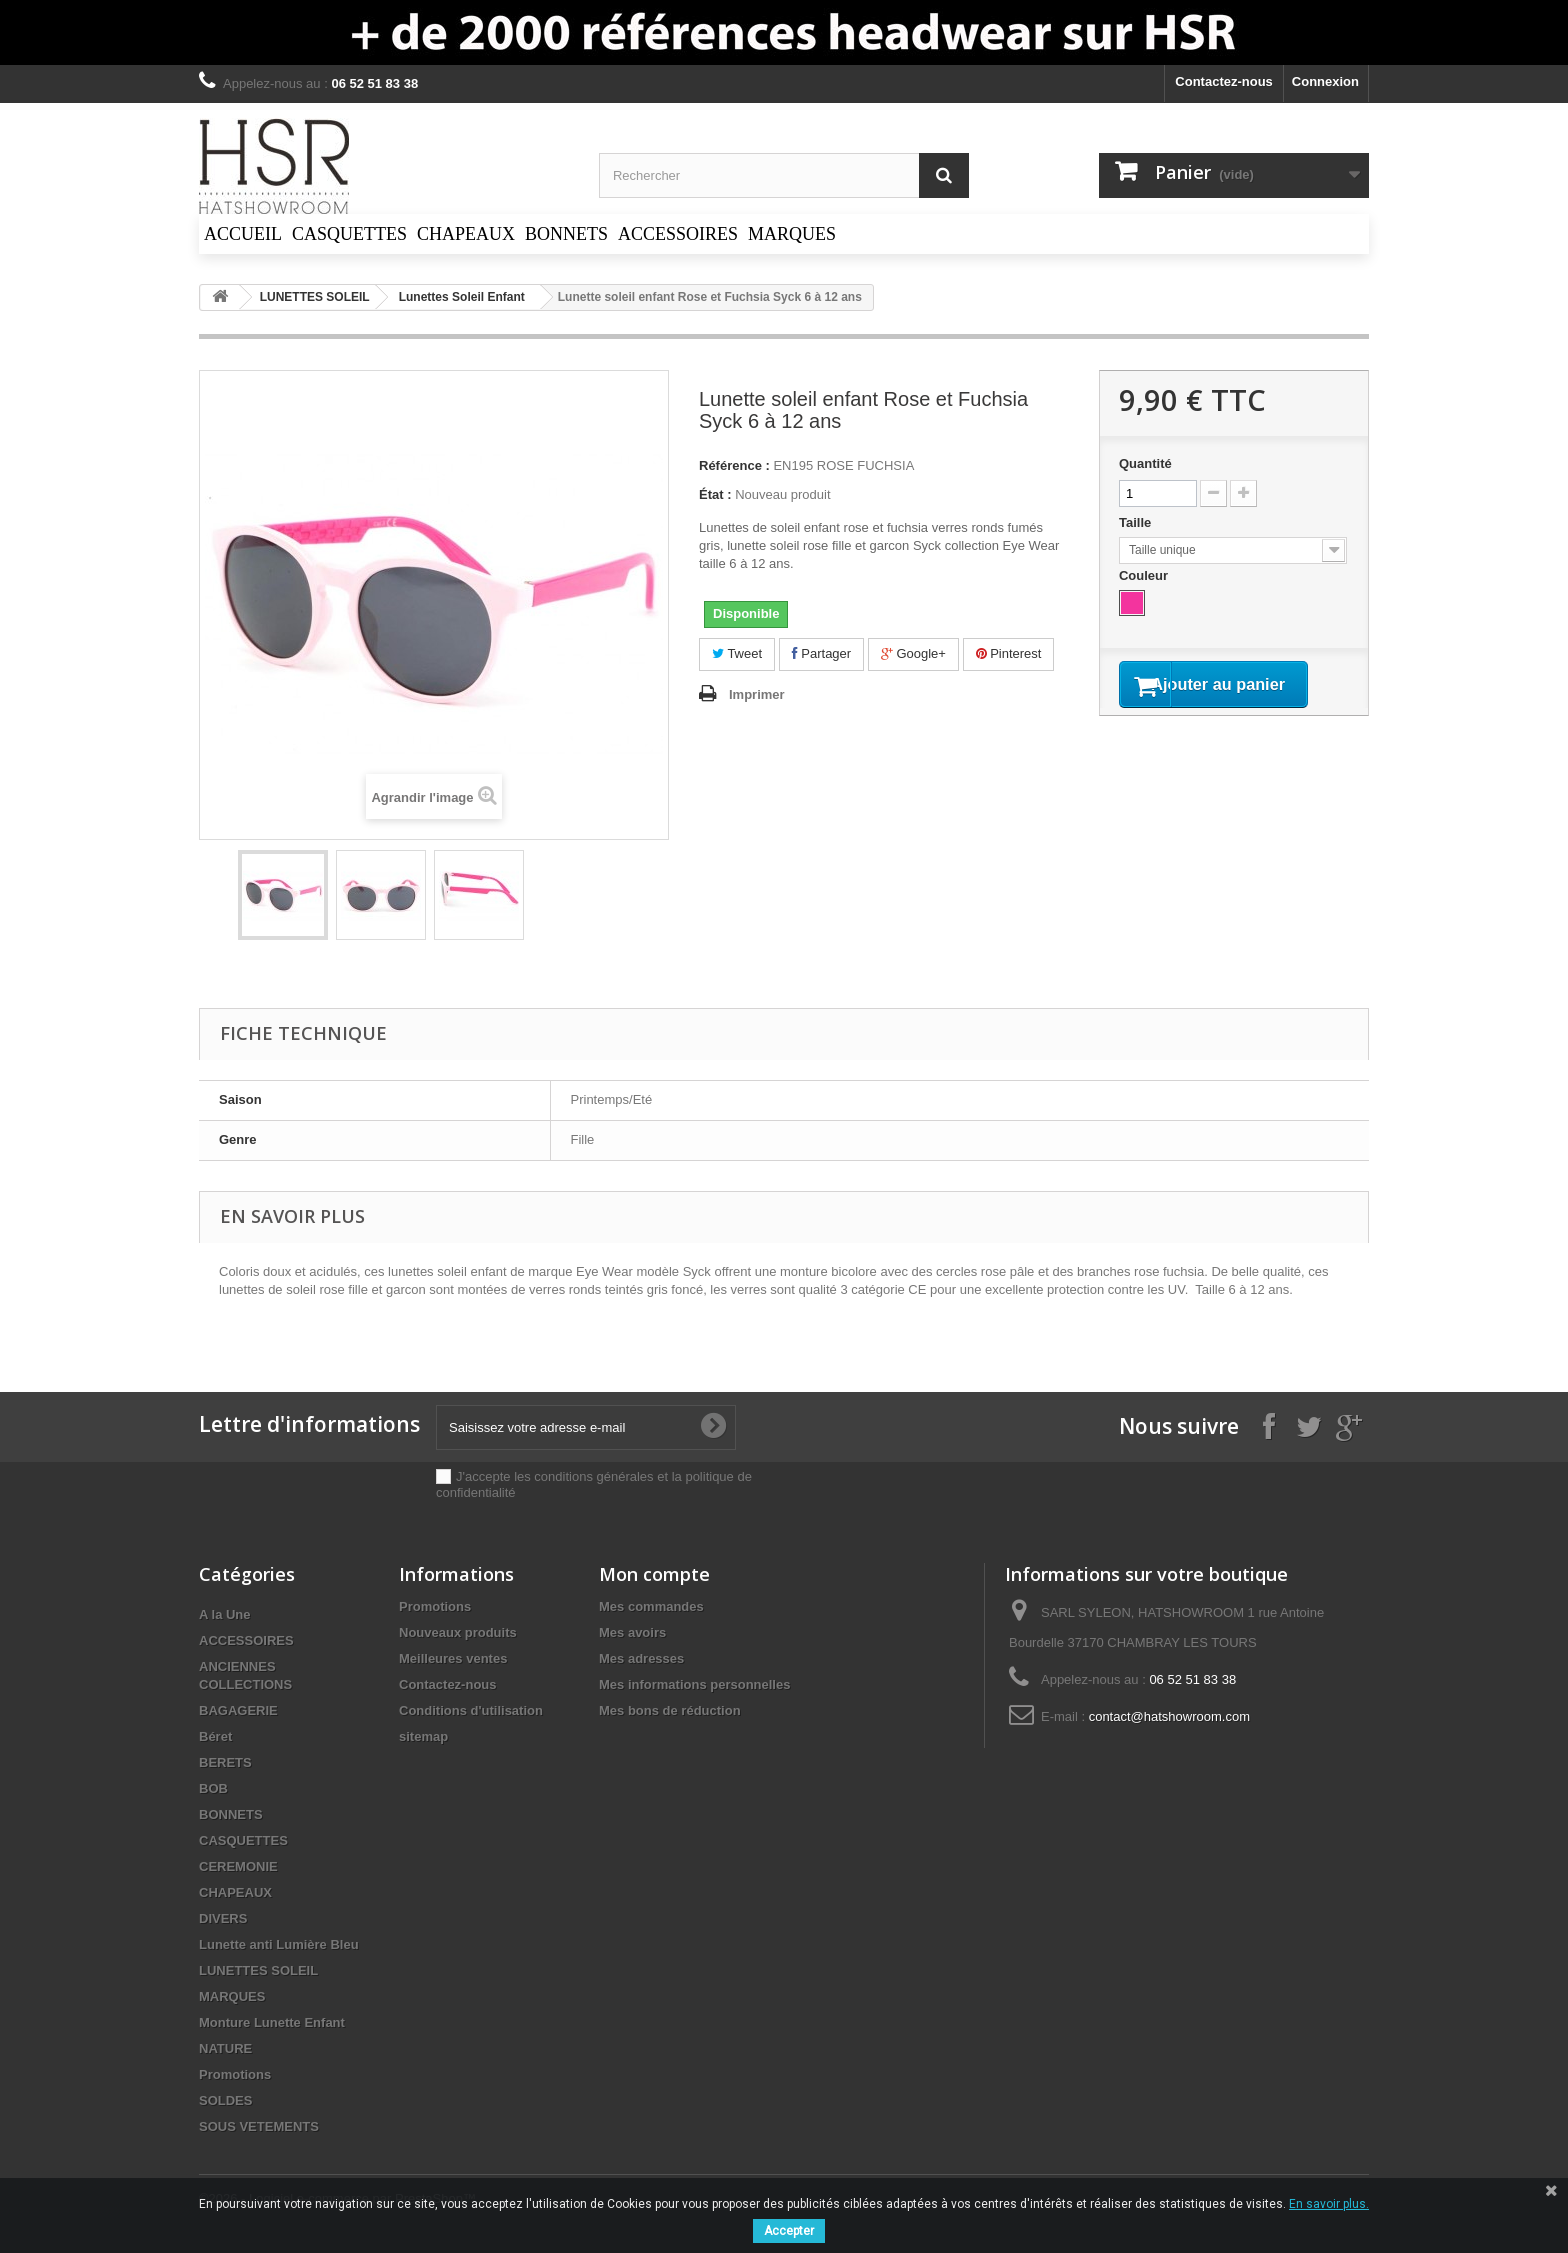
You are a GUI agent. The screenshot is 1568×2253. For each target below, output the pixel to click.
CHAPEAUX (235, 1892)
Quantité (1145, 463)
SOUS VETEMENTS (259, 2126)
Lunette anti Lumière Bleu (279, 1944)
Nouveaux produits (458, 1632)
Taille (1137, 522)
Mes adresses (641, 1658)
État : (715, 494)
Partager (821, 653)
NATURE (225, 2048)
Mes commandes (651, 1606)
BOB (213, 1788)
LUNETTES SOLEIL (258, 1970)
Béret (215, 1736)
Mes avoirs (632, 1632)
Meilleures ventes (453, 1658)
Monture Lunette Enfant (272, 2022)
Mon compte (654, 1574)
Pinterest (1009, 653)
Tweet (737, 653)
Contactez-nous (1224, 81)
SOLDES (225, 2100)
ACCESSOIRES (246, 1640)
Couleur (1145, 575)
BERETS (225, 1762)
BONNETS (231, 1814)
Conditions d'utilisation (471, 1710)
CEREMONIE (238, 1866)
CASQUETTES (243, 1840)
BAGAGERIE (238, 1710)
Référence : (734, 465)
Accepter (789, 2231)
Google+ (913, 653)
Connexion (1325, 81)
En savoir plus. (1329, 2204)
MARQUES (232, 1996)
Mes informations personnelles (694, 1684)
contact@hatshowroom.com (1169, 1716)
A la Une (225, 1614)
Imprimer (757, 694)
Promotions (235, 2074)
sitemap (423, 1736)
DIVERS (223, 1918)
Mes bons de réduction (670, 1710)
